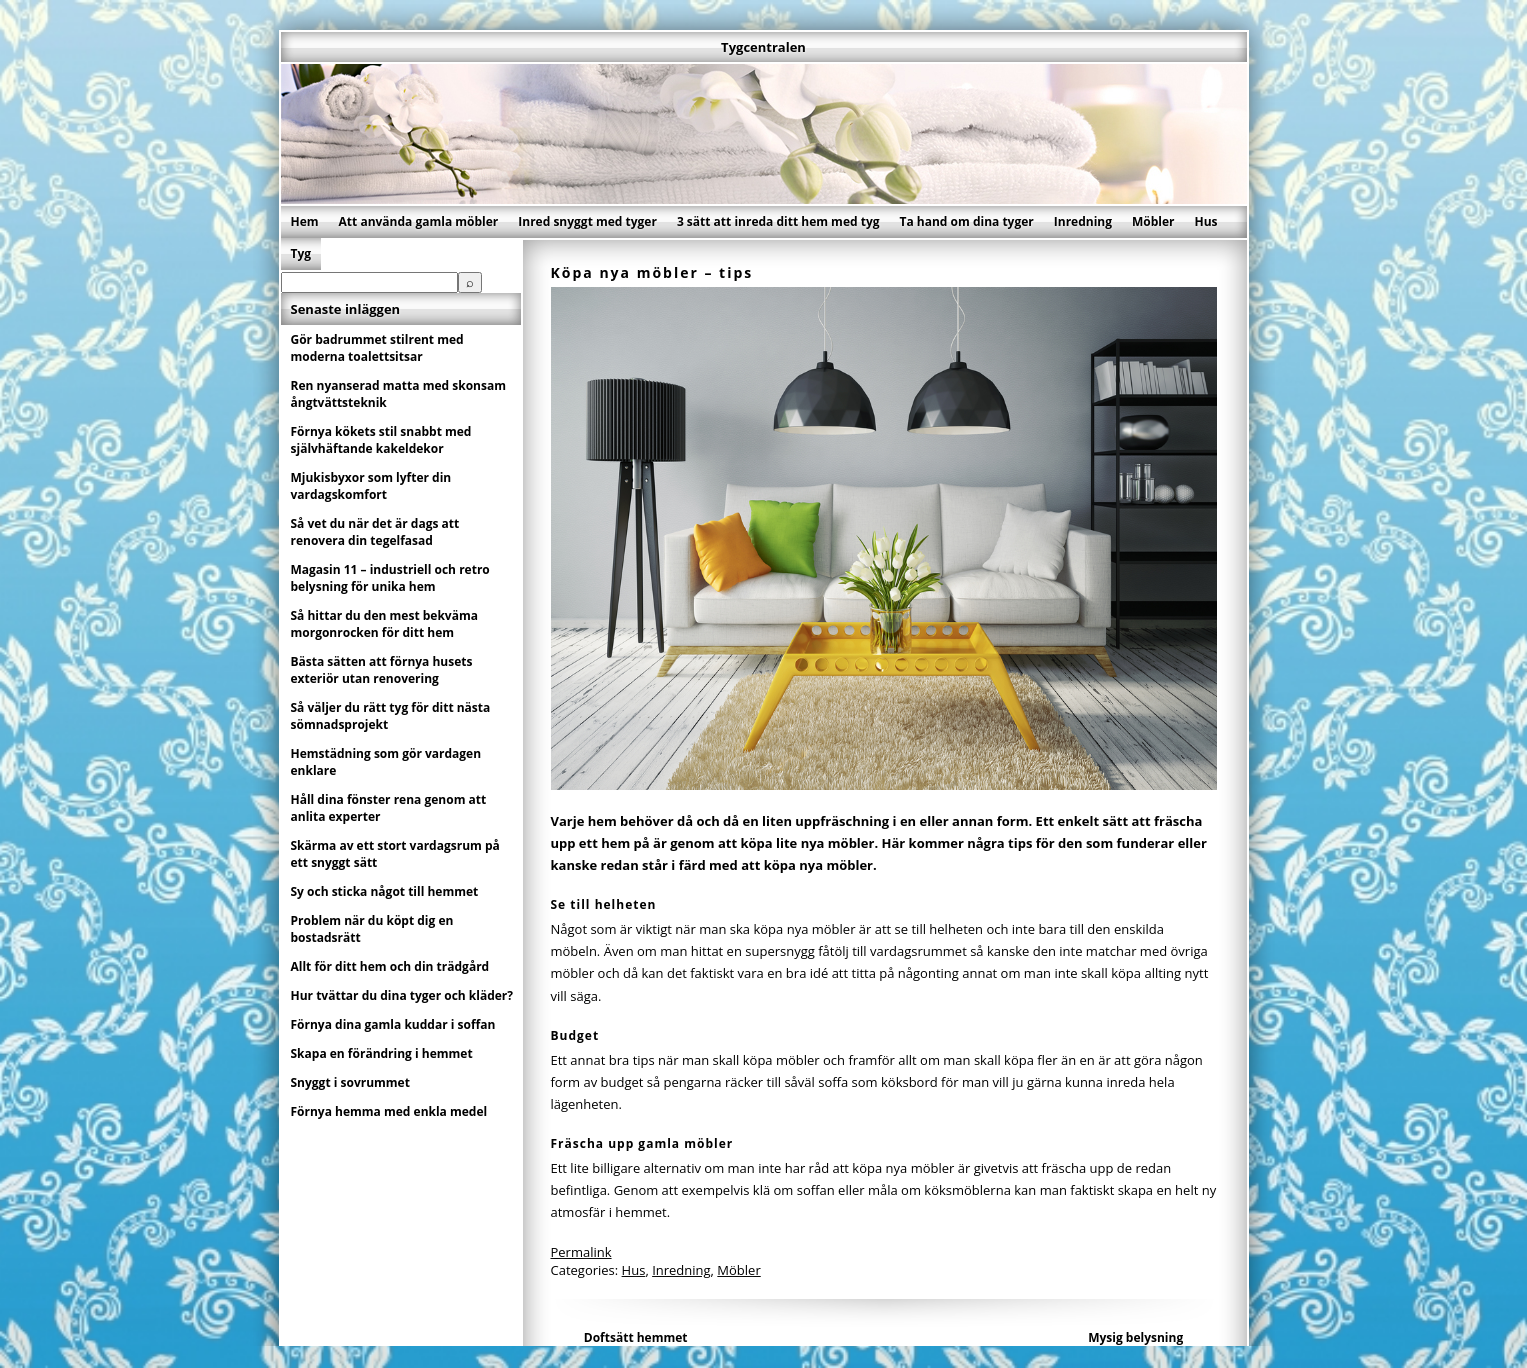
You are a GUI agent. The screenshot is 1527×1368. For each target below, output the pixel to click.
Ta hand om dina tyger (967, 221)
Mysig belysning (1135, 1337)
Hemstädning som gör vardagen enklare (386, 762)
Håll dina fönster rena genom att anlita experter (389, 808)
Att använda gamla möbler (419, 221)
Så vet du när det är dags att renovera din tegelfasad (375, 532)
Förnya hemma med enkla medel (389, 1111)
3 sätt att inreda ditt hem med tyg (778, 221)
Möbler (1153, 221)
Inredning (1083, 221)
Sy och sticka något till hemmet (385, 891)
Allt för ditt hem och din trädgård (390, 966)
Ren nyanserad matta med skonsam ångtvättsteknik (398, 394)
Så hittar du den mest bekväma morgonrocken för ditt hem (384, 624)
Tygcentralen (763, 47)
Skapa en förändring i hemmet (382, 1053)
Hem (305, 221)
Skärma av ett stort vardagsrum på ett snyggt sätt (395, 854)
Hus (1206, 221)
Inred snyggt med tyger (587, 221)
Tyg (301, 253)
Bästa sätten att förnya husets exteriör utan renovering (382, 670)
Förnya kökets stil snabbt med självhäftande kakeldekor (381, 440)
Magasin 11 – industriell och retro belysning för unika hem (390, 578)
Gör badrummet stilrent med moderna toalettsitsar (377, 348)
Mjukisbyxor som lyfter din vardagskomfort (371, 486)
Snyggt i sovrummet (350, 1082)
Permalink (581, 1252)
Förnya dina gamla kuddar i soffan (393, 1024)
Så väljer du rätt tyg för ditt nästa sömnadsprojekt (391, 716)
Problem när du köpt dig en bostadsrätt (372, 929)
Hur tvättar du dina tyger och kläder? (402, 995)
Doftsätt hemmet (636, 1337)
